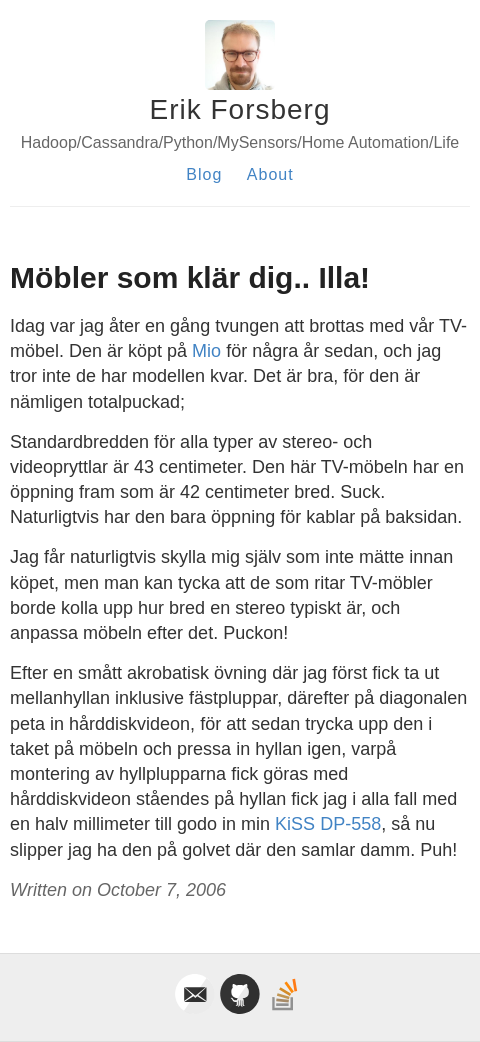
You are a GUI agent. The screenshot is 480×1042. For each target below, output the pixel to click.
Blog (204, 174)
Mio (206, 351)
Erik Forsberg (239, 109)
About (270, 174)
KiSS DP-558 (328, 824)
